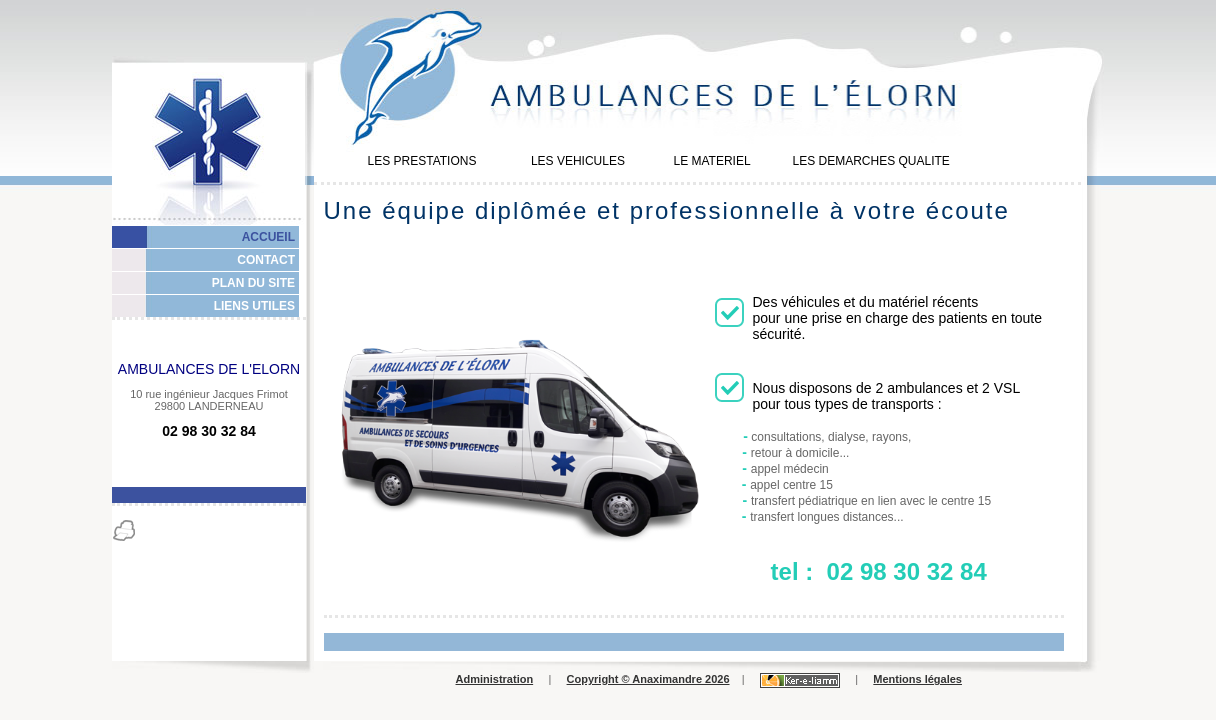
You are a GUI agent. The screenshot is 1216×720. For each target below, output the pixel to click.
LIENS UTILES (254, 306)
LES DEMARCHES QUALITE (870, 161)
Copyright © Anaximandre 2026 (648, 679)
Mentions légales (917, 679)
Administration (495, 679)
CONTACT (266, 260)
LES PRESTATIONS (422, 161)
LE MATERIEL (711, 161)
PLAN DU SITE (253, 283)
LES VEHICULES (578, 161)
